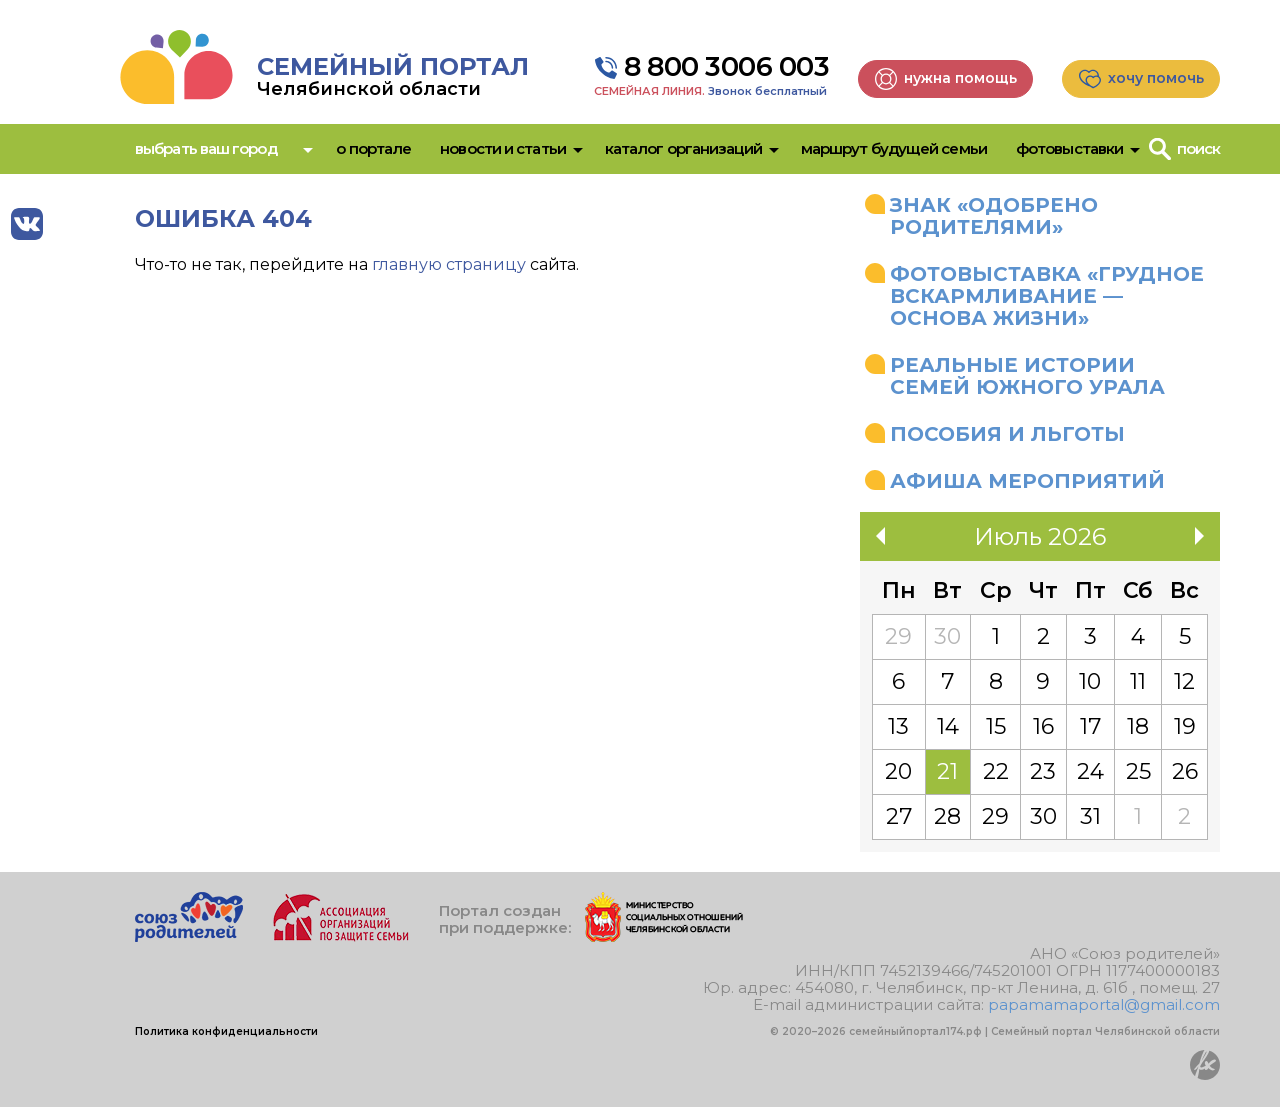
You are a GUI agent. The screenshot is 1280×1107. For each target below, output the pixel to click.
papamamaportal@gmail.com (1104, 1004)
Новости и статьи (503, 148)
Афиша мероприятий (1027, 481)
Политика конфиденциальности (226, 1031)
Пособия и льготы (1007, 434)
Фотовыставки (1069, 148)
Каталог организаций (683, 148)
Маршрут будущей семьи (894, 148)
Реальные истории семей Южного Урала (1027, 376)
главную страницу (449, 264)
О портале (373, 148)
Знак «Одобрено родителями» (994, 216)
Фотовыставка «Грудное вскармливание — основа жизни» (1047, 296)
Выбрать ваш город (206, 148)
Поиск (1199, 148)
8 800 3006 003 (726, 67)
